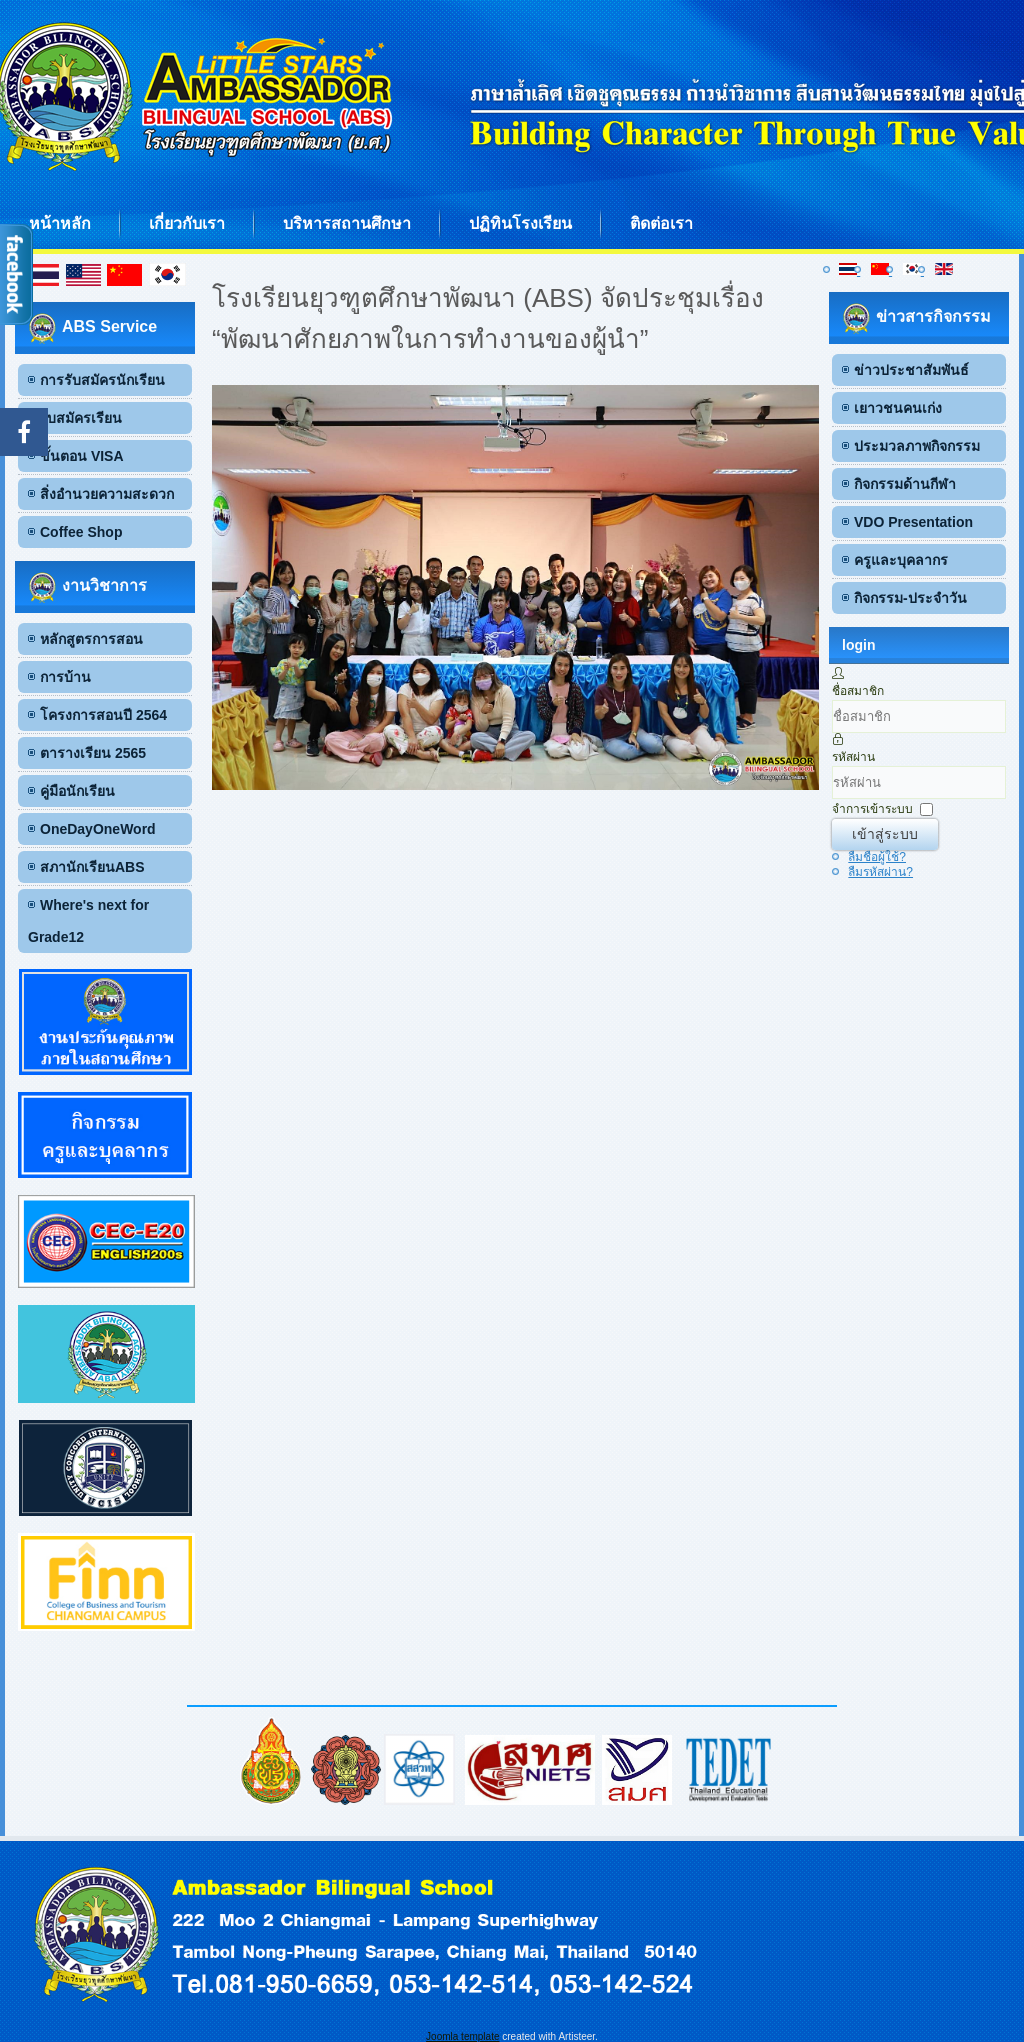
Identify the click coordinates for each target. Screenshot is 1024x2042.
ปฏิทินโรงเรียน (520, 223)
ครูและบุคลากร (901, 560)
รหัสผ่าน (853, 757)
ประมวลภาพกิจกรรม (917, 446)
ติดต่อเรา (661, 223)
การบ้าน (65, 677)
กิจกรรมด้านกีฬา (905, 484)
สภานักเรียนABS (92, 867)
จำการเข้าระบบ (872, 809)
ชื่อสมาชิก (858, 691)
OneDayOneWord (98, 829)
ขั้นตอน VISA (82, 456)
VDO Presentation (913, 522)
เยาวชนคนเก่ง (898, 408)
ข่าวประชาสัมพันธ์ (911, 370)
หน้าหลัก (60, 223)
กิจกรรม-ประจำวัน (910, 598)
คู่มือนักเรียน (77, 791)
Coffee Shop (81, 532)
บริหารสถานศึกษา (347, 223)
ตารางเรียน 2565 (93, 753)
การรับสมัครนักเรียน (102, 380)
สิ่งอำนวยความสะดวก (107, 494)
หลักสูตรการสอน (91, 639)
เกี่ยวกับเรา (187, 223)
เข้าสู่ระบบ (885, 834)
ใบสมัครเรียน (81, 418)
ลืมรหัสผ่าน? (880, 872)
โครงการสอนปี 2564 (103, 715)
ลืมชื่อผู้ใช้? (877, 857)
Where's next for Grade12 (88, 921)
